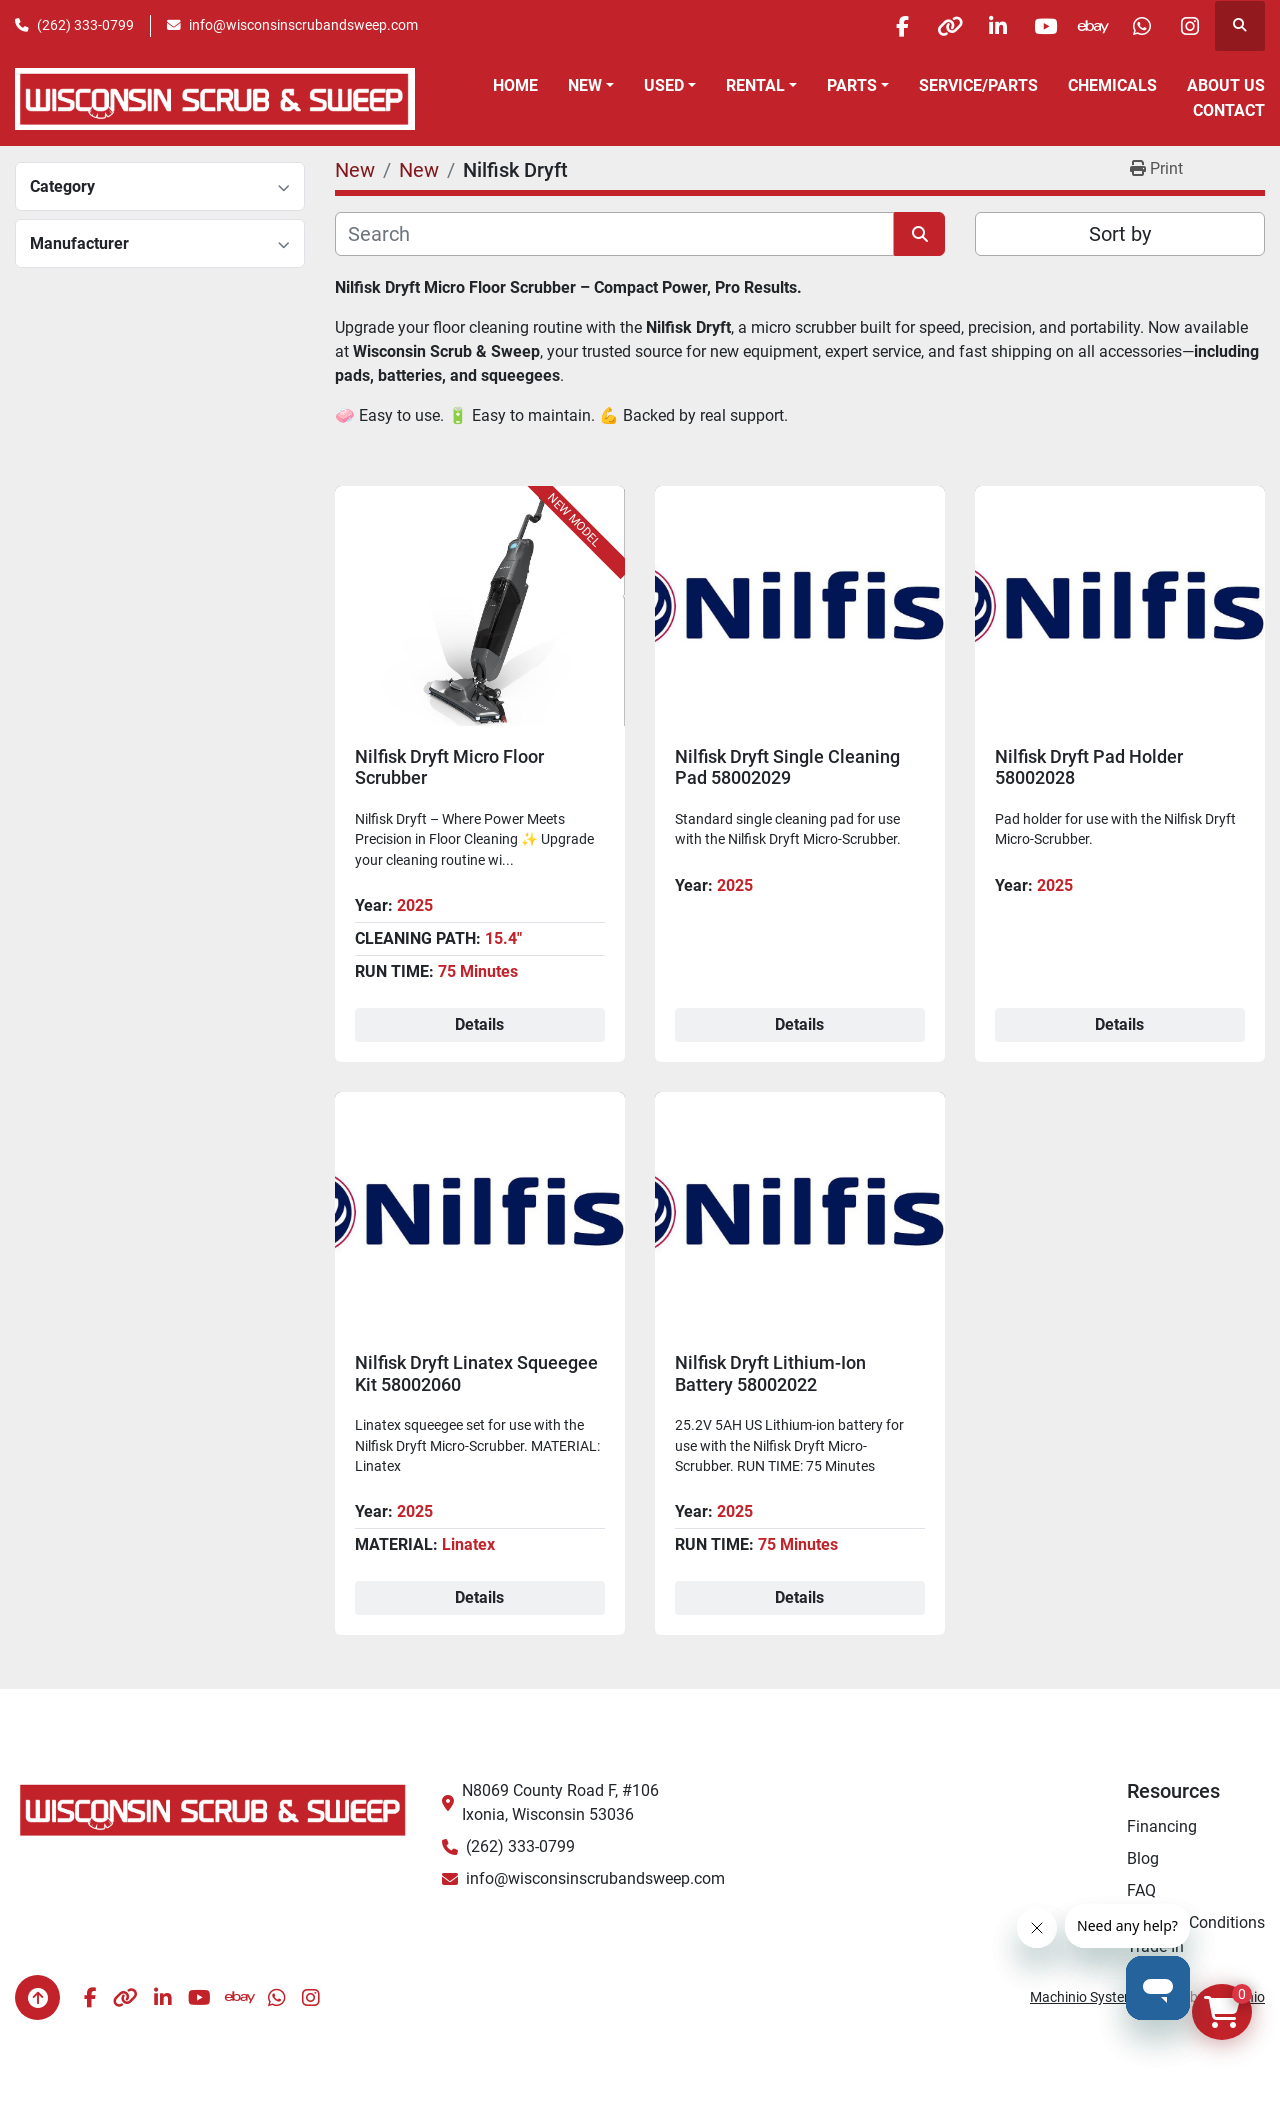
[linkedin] (984, 26)
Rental (755, 85)
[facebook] (882, 26)
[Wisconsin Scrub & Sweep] (213, 1808)
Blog (1143, 1858)
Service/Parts (978, 85)
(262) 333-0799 (85, 25)
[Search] (614, 234)
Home (515, 85)
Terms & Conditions (1196, 1922)
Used (664, 85)
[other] (933, 26)
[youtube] (1035, 26)
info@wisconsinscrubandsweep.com (303, 25)
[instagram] (1188, 26)
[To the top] (37, 1997)
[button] (591, 86)
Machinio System (1083, 1997)
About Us (1226, 85)
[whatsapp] (1137, 26)
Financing (1162, 1826)
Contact (1229, 110)
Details (479, 1024)
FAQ (1141, 1890)
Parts (852, 85)
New (585, 85)
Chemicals (1112, 85)
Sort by (1120, 234)
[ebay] (1086, 26)
